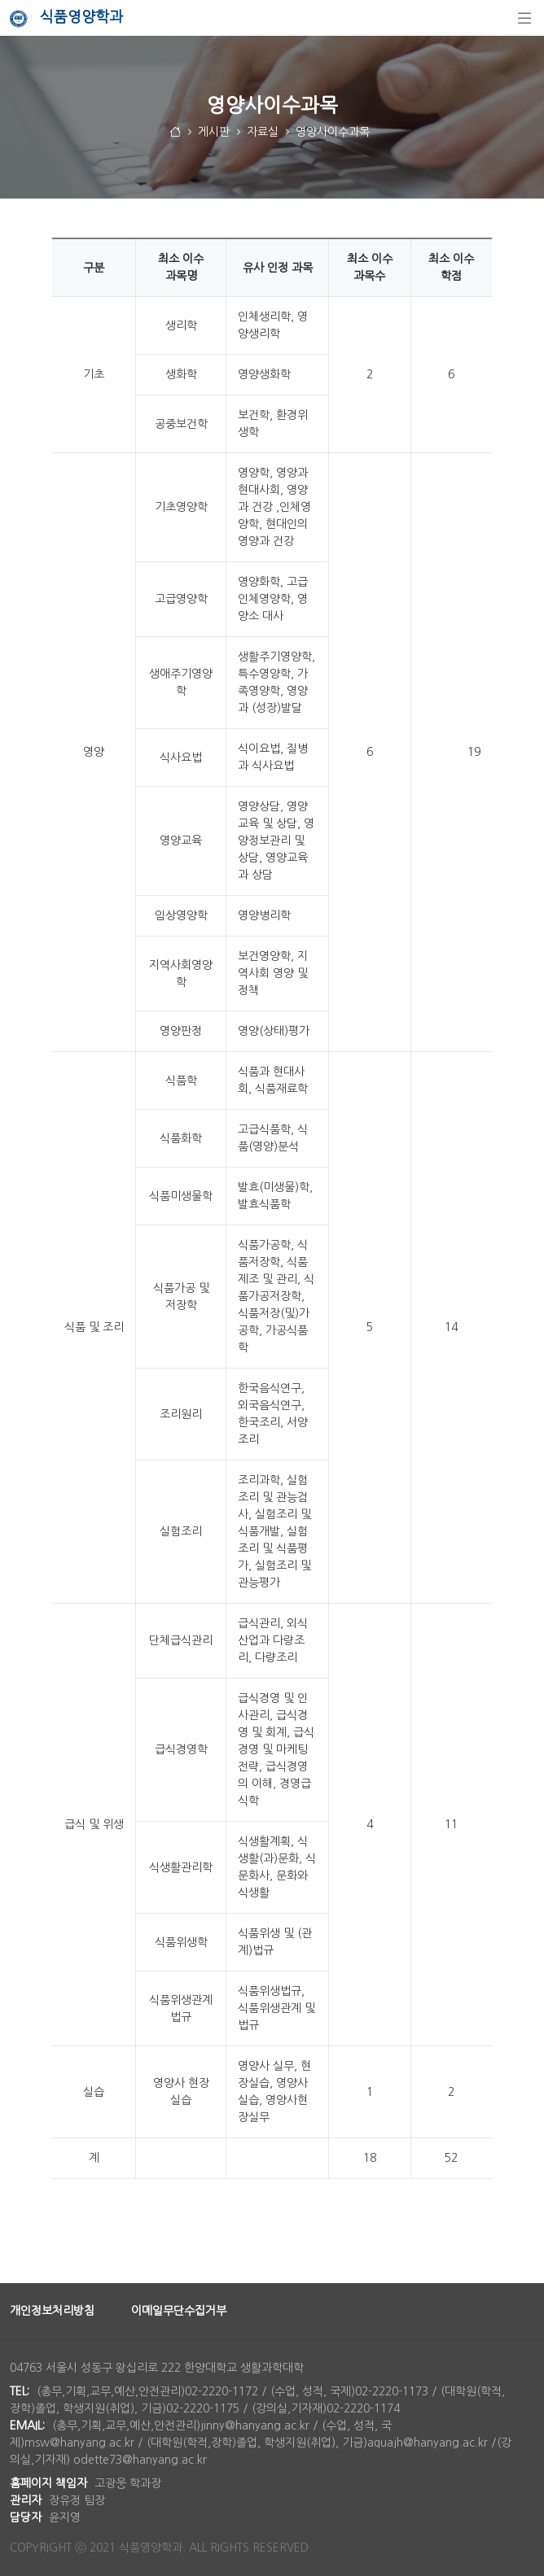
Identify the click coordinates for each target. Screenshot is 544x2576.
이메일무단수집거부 (178, 2310)
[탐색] (524, 18)
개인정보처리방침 (52, 2310)
